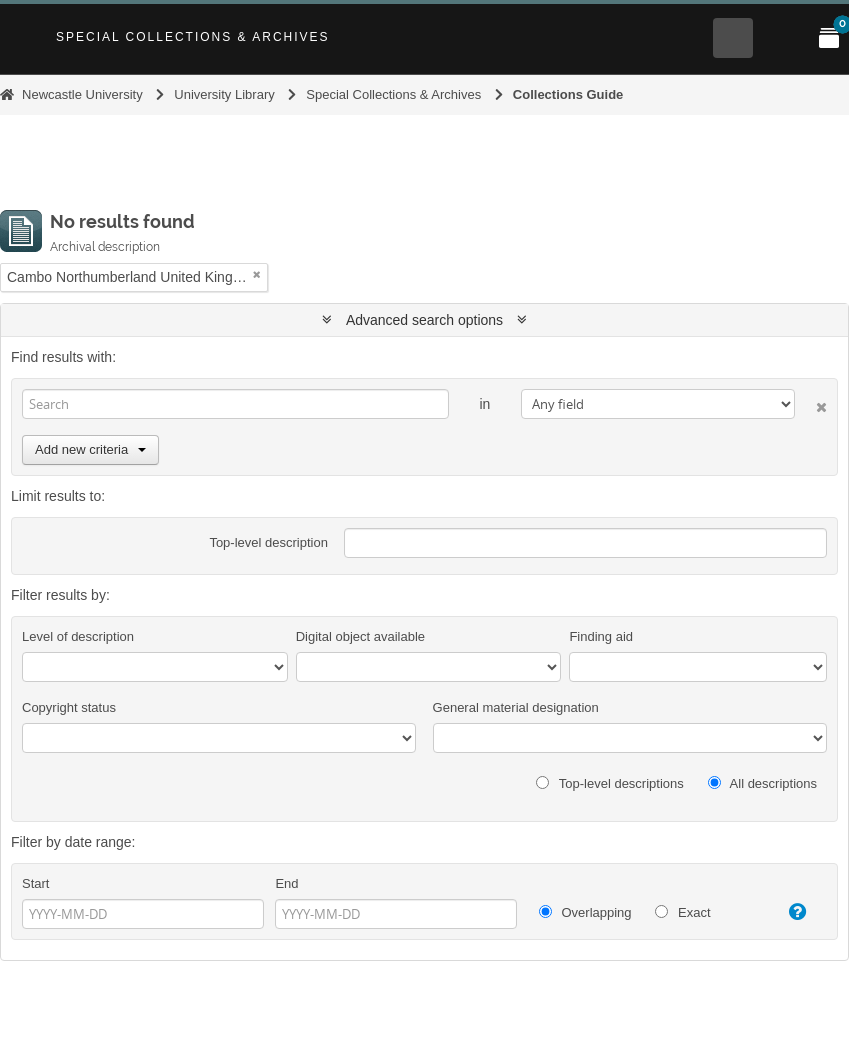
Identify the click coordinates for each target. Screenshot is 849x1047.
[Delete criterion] (811, 403)
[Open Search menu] (733, 38)
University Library (224, 94)
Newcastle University (82, 94)
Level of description (78, 636)
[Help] (790, 912)
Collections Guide (568, 94)
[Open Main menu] (781, 38)
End (286, 883)
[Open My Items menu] (829, 38)
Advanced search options (424, 320)
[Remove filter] (257, 274)
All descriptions (762, 783)
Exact (682, 912)
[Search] (235, 404)
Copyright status (69, 707)
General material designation (516, 707)
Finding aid (601, 636)
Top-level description (268, 542)
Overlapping (585, 912)
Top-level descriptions (609, 783)
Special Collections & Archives (193, 37)
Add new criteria (90, 449)
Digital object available (360, 636)
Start (35, 883)
